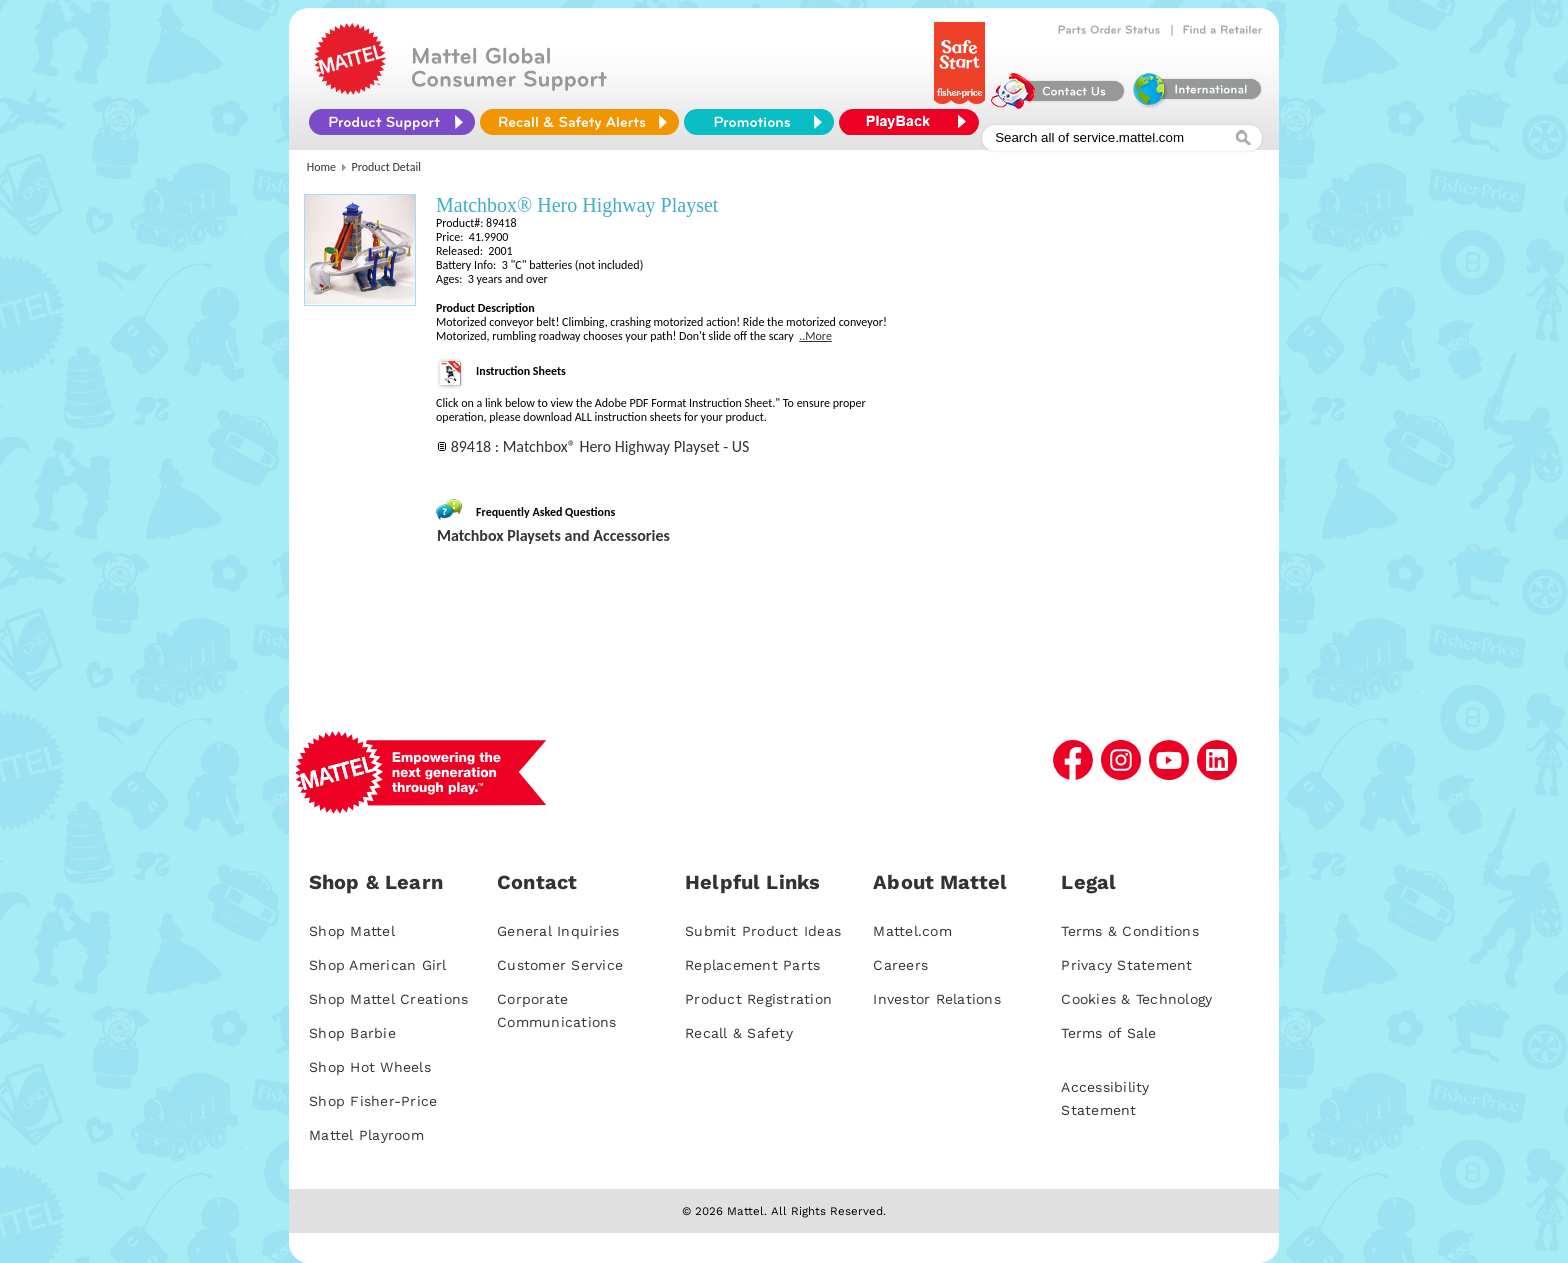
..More (815, 336)
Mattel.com (912, 931)
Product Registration (758, 999)
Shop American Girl (378, 965)
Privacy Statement (1126, 965)
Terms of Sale (1108, 1033)
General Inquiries (558, 931)
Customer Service (560, 965)
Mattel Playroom (366, 1135)
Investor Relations (937, 999)
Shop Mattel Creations (388, 999)
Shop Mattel (352, 931)
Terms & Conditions (1130, 931)
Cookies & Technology (1136, 999)
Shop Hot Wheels (370, 1067)
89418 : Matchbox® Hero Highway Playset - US (600, 446)
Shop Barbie (352, 1033)
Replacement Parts (752, 965)
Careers (900, 965)
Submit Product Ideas (763, 931)
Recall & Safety (739, 1033)
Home (321, 167)
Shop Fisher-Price (373, 1101)
